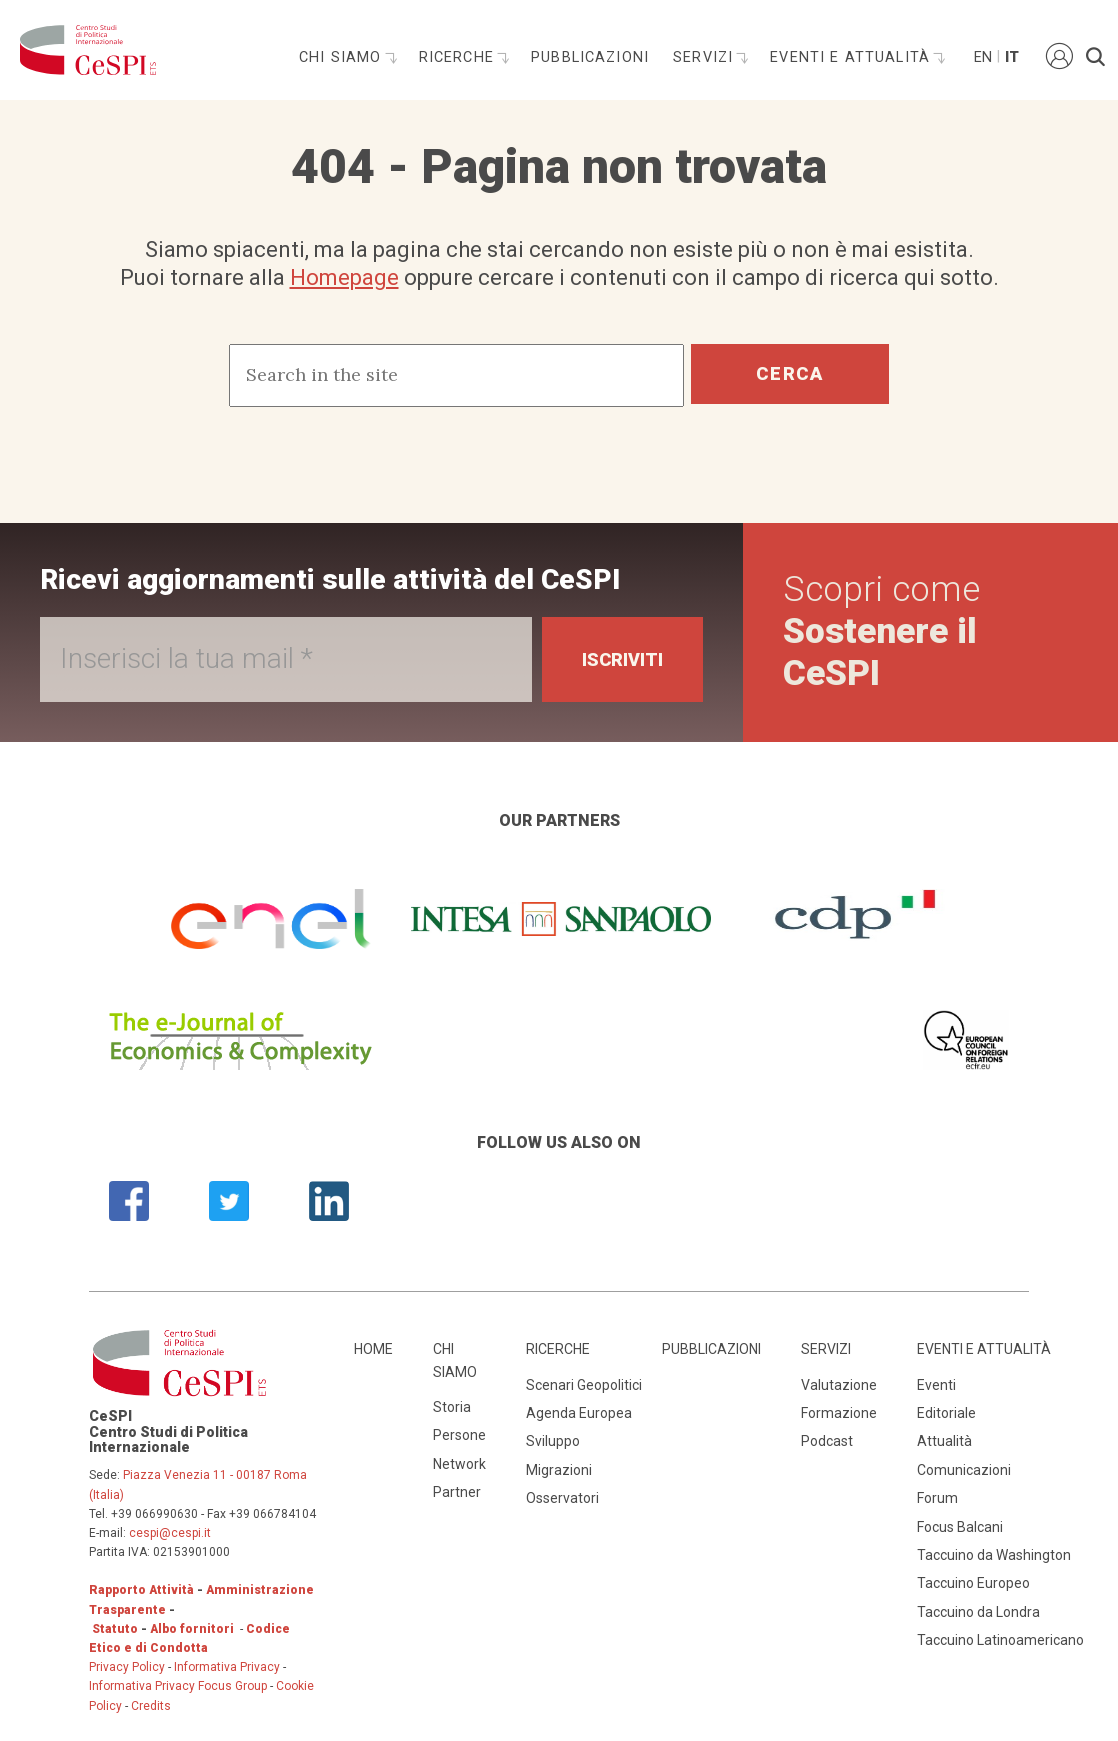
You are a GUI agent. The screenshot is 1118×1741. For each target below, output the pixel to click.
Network (459, 1464)
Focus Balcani (960, 1527)
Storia (452, 1407)
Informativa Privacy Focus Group (178, 1686)
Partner (457, 1492)
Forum (937, 1498)
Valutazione (839, 1385)
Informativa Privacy (228, 1667)
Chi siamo (343, 57)
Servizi (705, 57)
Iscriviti (622, 659)
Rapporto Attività (141, 1590)
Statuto (115, 1629)
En (982, 57)
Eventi (936, 1385)
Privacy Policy (127, 1667)
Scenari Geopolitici (584, 1385)
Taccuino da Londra (978, 1612)
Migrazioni (559, 1470)
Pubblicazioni (590, 57)
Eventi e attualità (852, 57)
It (1012, 57)
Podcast (827, 1441)
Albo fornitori (192, 1629)
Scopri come (881, 631)
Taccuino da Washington (994, 1555)
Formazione (839, 1413)
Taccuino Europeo (973, 1583)
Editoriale (946, 1413)
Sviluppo (553, 1441)
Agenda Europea (579, 1413)
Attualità (944, 1441)
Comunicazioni (964, 1470)
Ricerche (459, 57)
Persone (459, 1435)
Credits (151, 1706)
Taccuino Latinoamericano (1000, 1640)
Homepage (344, 277)
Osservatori (562, 1498)
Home (373, 1349)
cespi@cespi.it (170, 1533)
